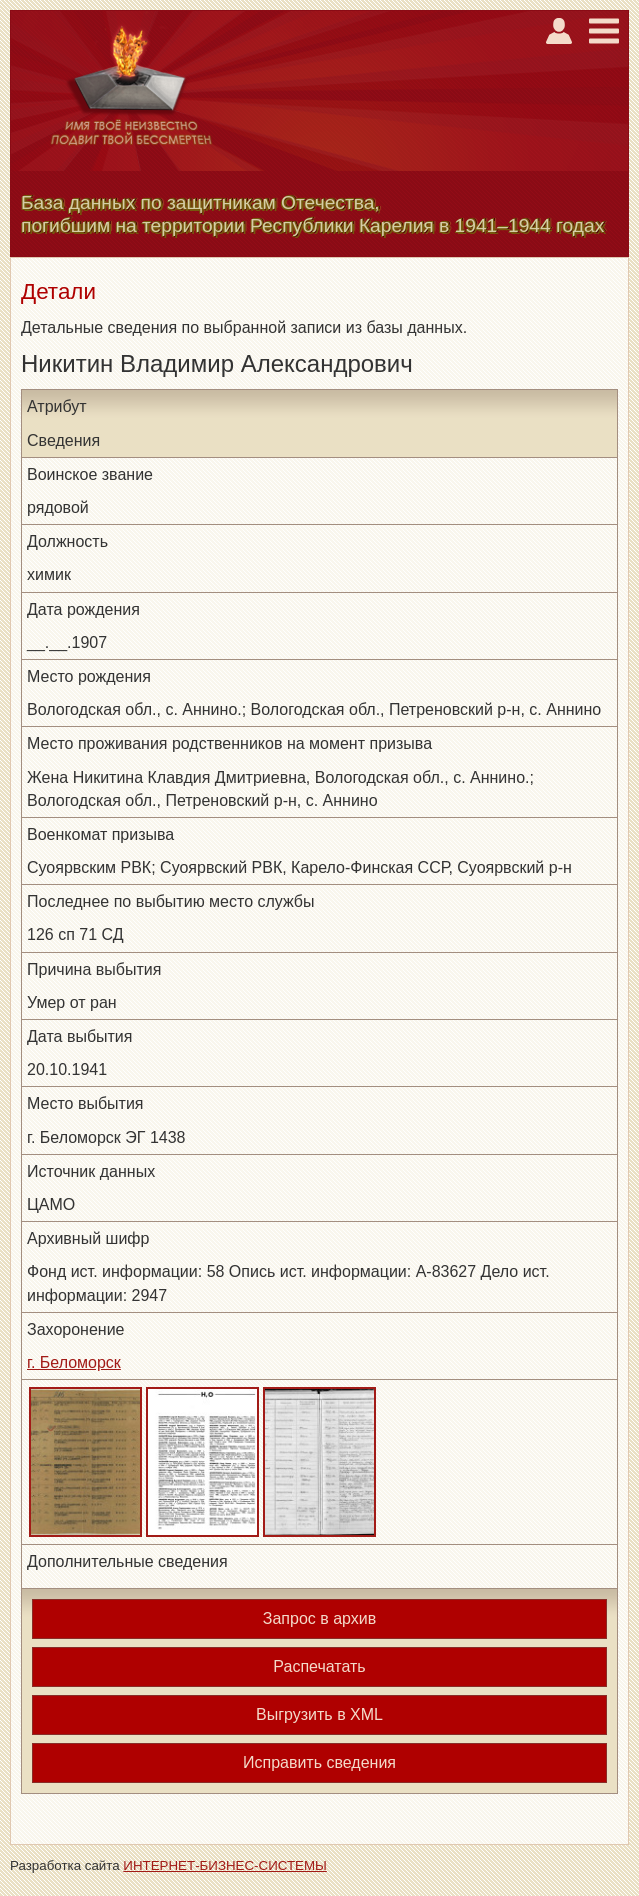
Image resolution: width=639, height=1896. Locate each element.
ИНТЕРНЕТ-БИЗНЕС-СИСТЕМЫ (225, 1865)
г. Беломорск (74, 1362)
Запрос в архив (319, 1618)
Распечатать (319, 1666)
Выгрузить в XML (319, 1714)
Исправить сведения (319, 1762)
